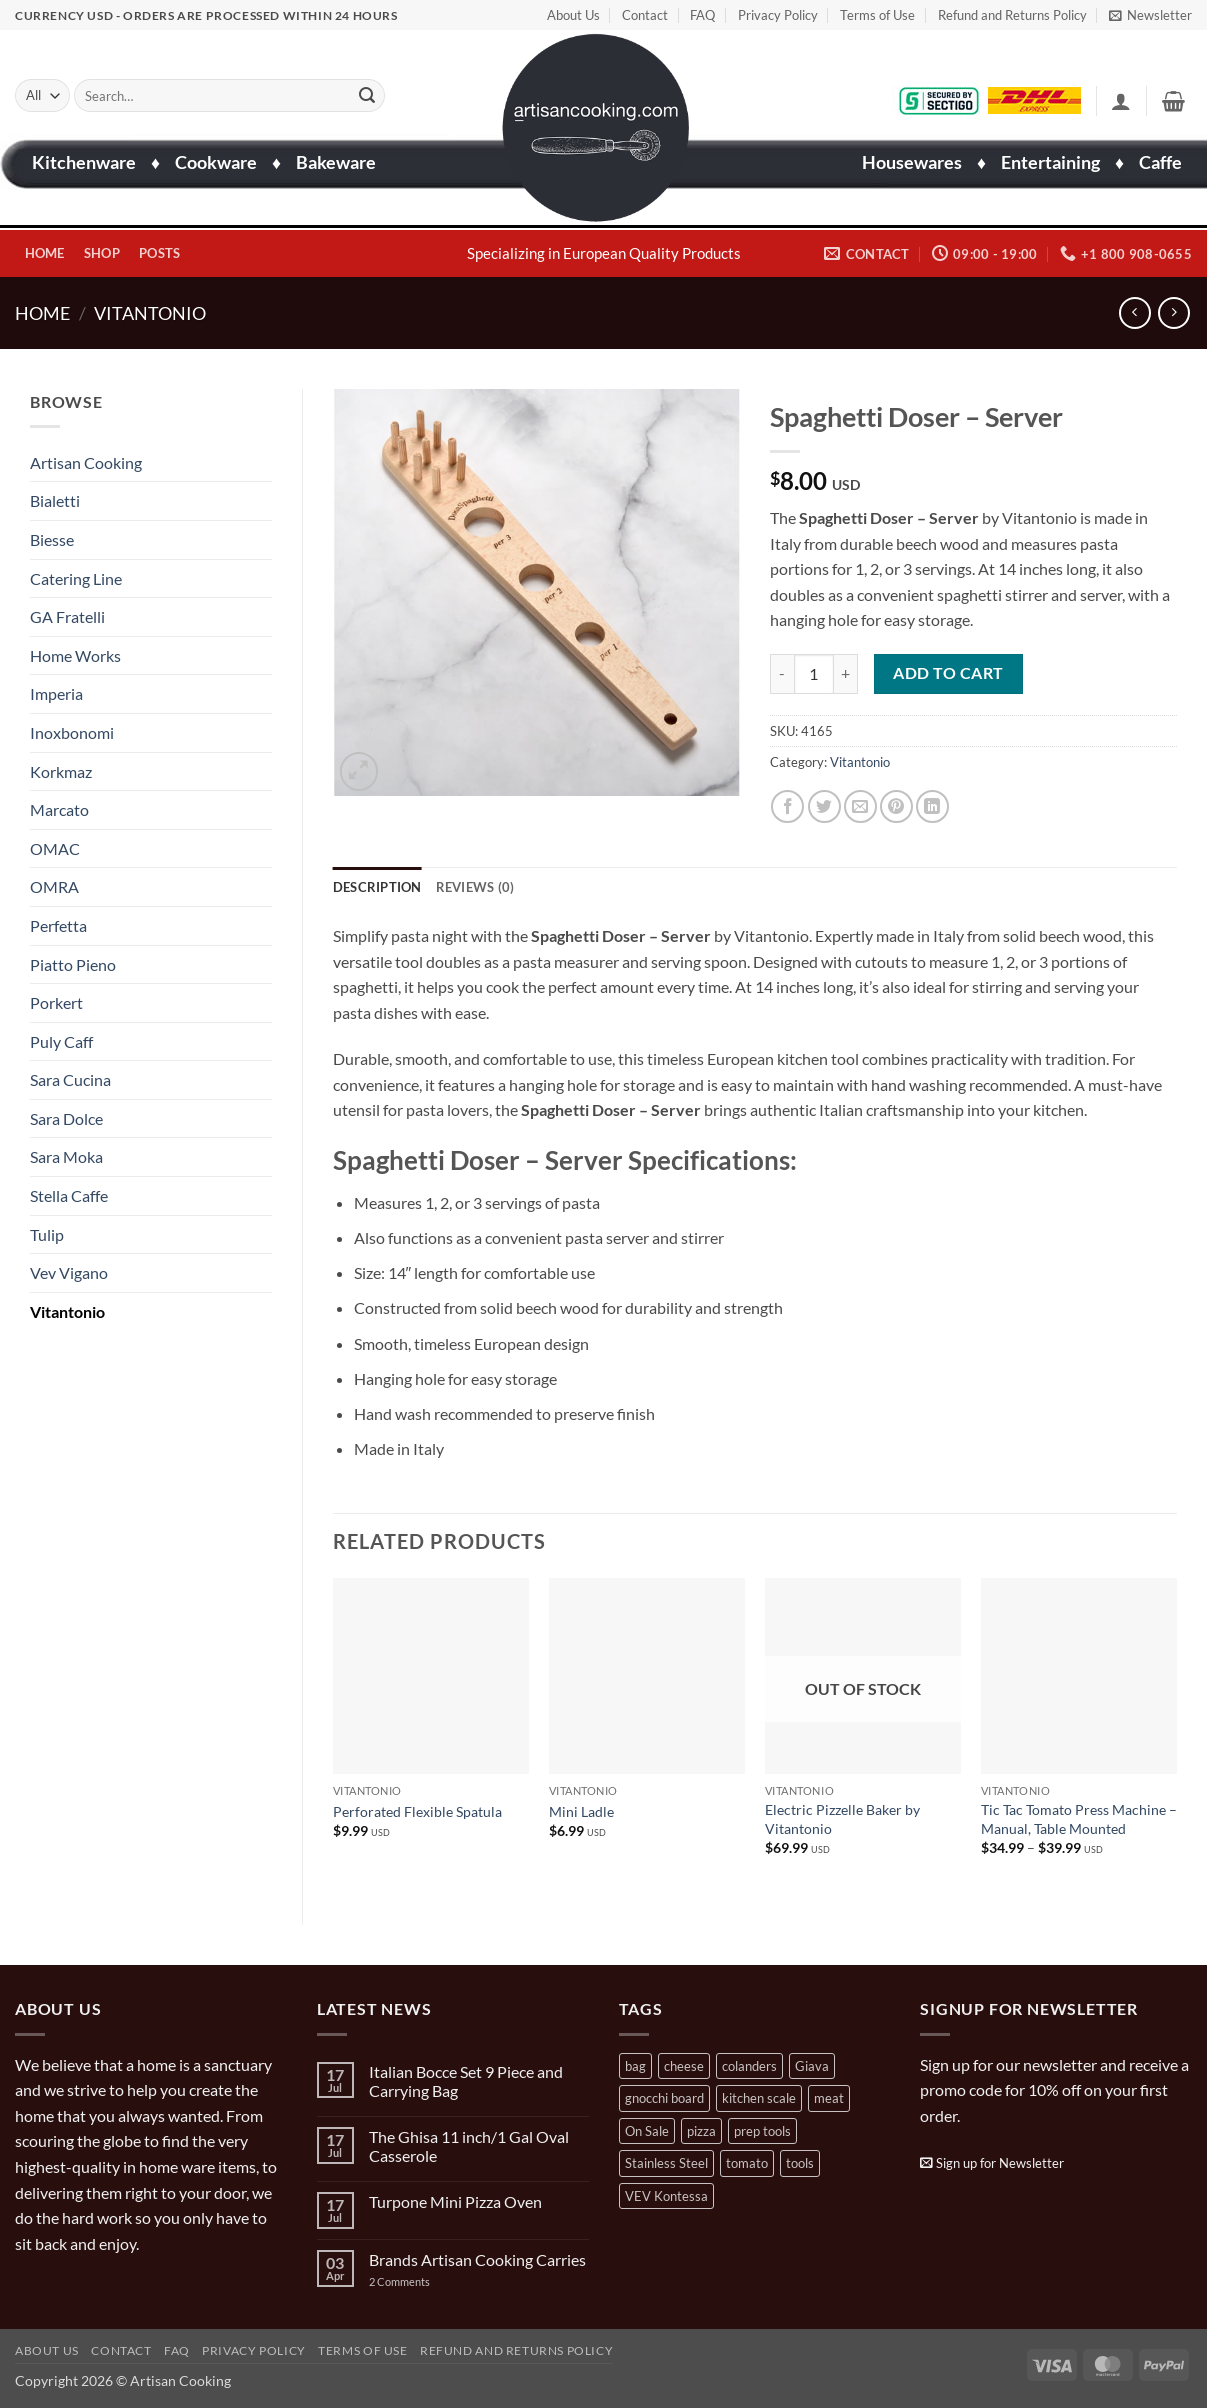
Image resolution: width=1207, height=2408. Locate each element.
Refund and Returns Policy (1012, 15)
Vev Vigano (69, 1272)
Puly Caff (61, 1041)
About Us (573, 15)
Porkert (56, 1002)
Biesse (52, 539)
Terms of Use (877, 15)
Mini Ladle (581, 1811)
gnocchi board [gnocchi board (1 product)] (664, 2098)
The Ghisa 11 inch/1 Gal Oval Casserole (469, 2146)
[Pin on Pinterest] (896, 806)
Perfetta (58, 925)
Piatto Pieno (73, 964)
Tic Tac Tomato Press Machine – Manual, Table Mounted (1079, 1819)
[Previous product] (1173, 312)
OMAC (55, 848)
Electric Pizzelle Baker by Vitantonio (842, 1819)
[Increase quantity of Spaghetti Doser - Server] (846, 674)
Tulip (47, 1234)
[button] (1150, 15)
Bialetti (55, 500)
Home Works (75, 655)
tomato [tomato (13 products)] (747, 2163)
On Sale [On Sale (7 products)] (647, 2131)
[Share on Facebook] (787, 806)
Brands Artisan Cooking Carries (477, 2259)
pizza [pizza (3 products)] (701, 2131)
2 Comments (419, 2281)
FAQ (702, 15)
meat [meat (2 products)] (829, 2098)
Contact (645, 15)
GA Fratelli (67, 616)
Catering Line (76, 578)
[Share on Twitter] (824, 806)
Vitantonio (150, 313)
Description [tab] (377, 887)
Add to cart (948, 673)
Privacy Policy (778, 15)
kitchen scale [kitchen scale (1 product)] (759, 2098)
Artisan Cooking (86, 462)
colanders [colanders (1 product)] (749, 2066)
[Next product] (1134, 312)
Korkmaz (61, 771)
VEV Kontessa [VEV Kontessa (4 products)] (666, 2196)
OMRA (54, 886)
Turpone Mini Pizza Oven (455, 2201)
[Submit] (367, 96)
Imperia (56, 693)
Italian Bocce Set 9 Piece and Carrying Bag (466, 2081)
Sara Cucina (70, 1079)
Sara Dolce (66, 1118)
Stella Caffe (69, 1195)
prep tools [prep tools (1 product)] (762, 2131)
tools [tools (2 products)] (800, 2163)
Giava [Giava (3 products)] (812, 2066)
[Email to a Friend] (860, 806)
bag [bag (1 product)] (635, 2066)
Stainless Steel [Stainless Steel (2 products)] (666, 2163)
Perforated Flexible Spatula (417, 1811)
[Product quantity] (814, 674)
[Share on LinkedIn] (932, 806)
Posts (159, 253)
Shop (102, 253)
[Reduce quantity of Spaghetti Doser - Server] (782, 674)
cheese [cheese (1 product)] (684, 2066)
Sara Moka (66, 1156)
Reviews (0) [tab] (475, 887)
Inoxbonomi (72, 732)
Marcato (59, 809)
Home (45, 253)
